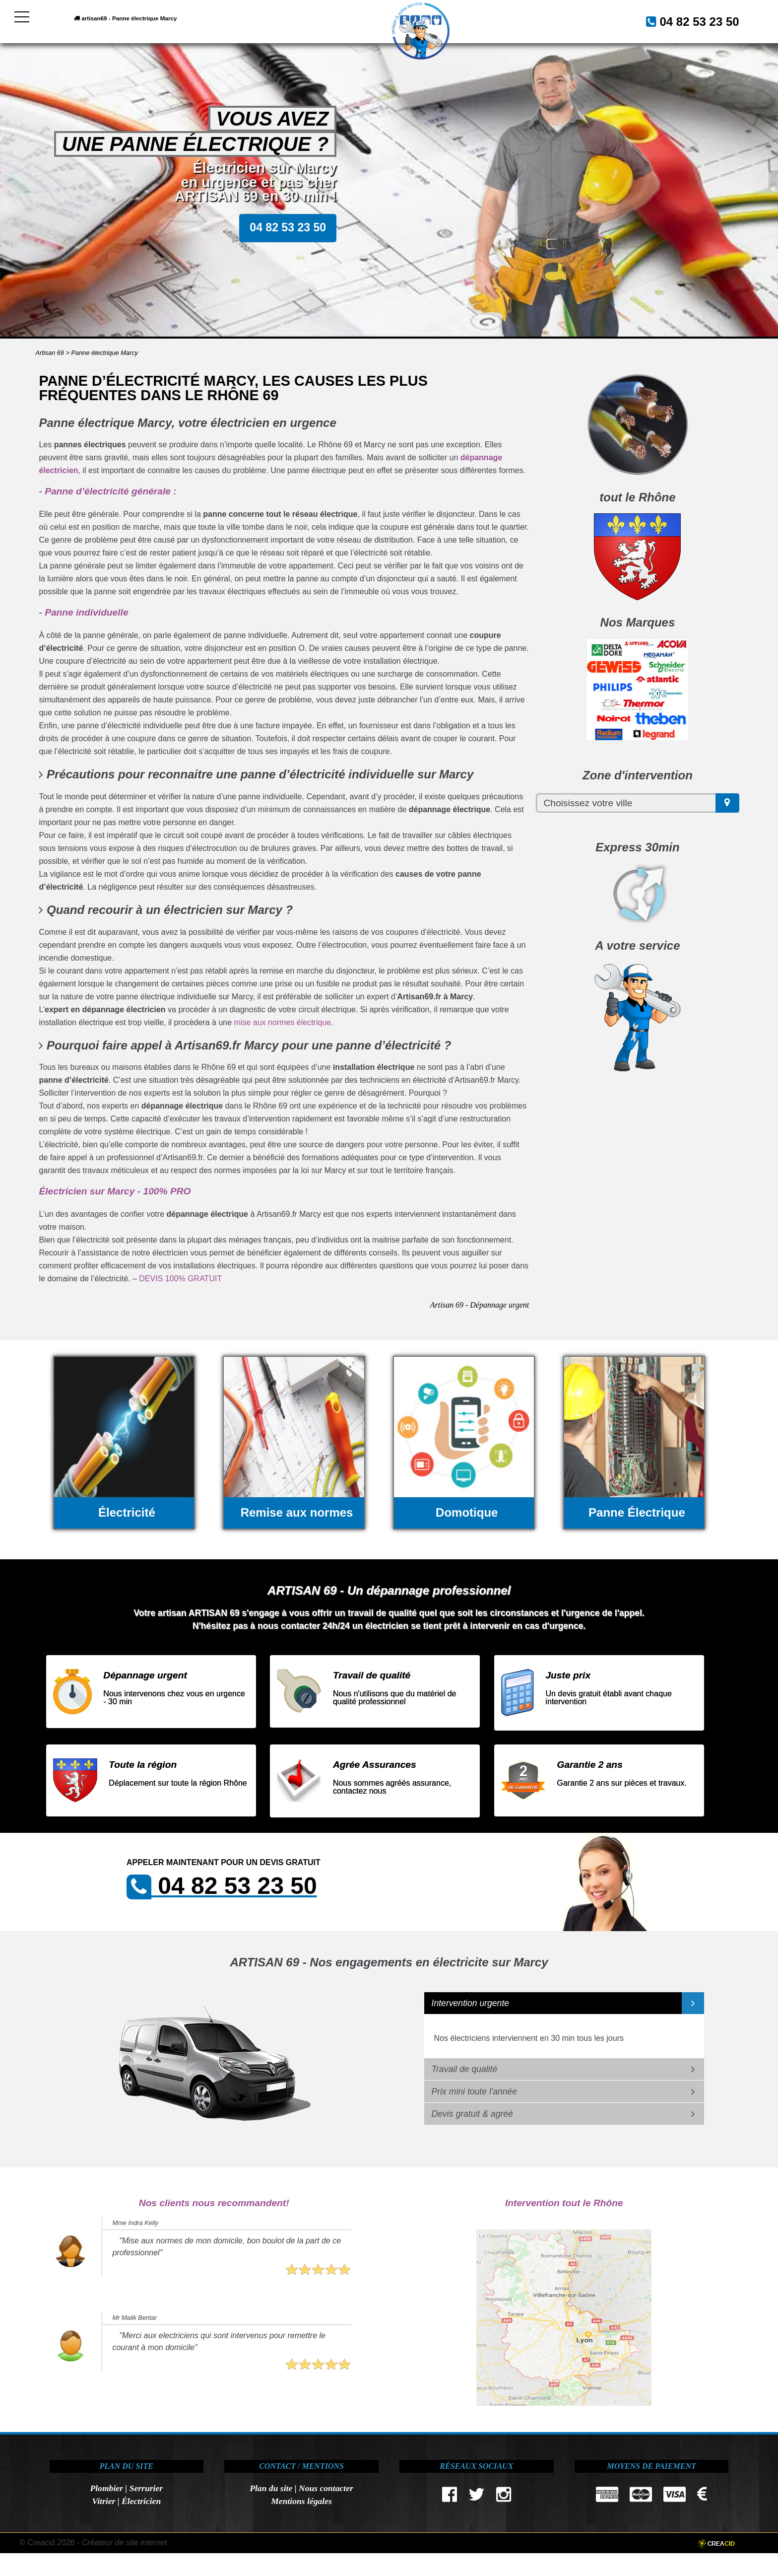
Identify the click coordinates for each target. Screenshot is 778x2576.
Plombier (106, 2488)
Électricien (141, 2501)
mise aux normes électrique (282, 1022)
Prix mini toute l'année (475, 2091)
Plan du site (271, 2488)
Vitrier (103, 2501)
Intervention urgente (471, 2003)
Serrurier (146, 2488)
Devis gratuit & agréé (472, 2114)
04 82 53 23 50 (687, 20)
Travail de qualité (465, 2069)
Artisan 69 (49, 352)
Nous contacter (326, 2488)
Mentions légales (301, 2501)
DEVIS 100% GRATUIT (180, 1278)
